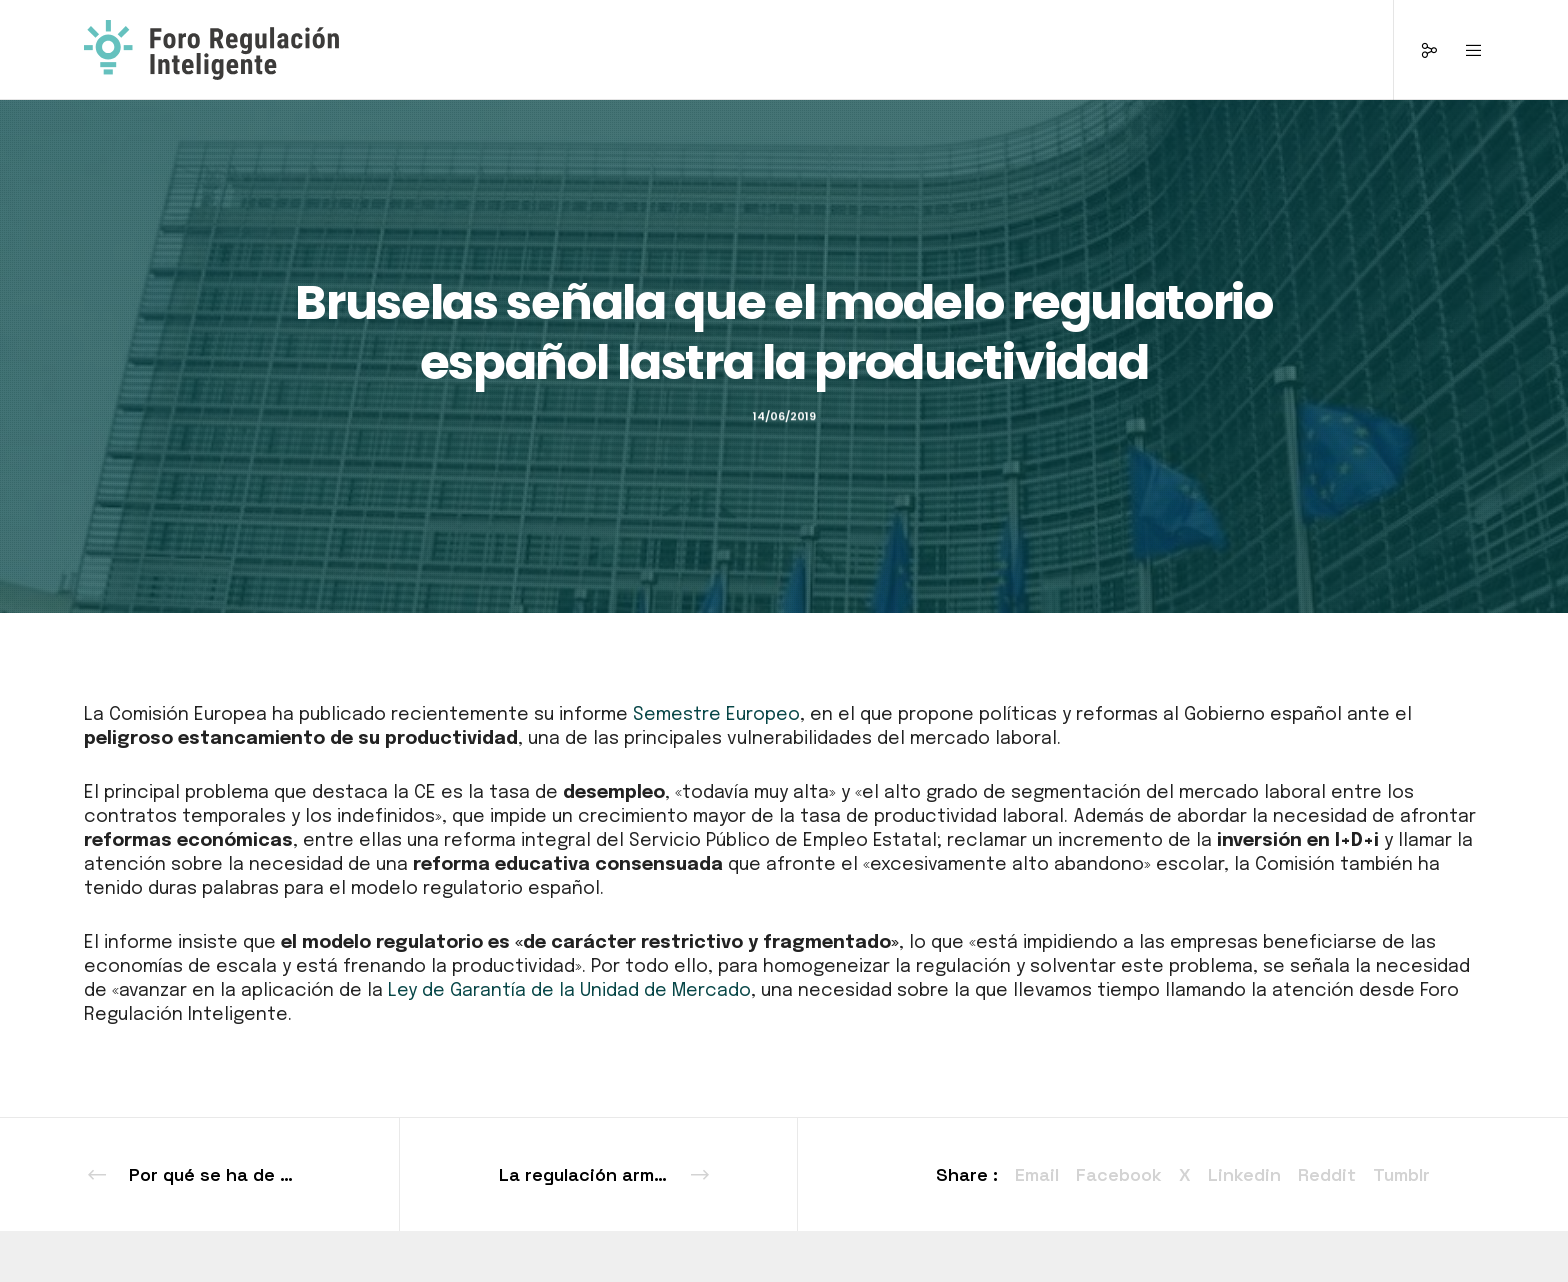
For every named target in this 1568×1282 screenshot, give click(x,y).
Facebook (1119, 1174)
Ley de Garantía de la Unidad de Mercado (569, 991)
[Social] (1416, 50)
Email (1037, 1174)
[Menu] (1461, 50)
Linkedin (1244, 1174)
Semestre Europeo (716, 715)
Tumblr (1401, 1174)
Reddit (1327, 1174)
